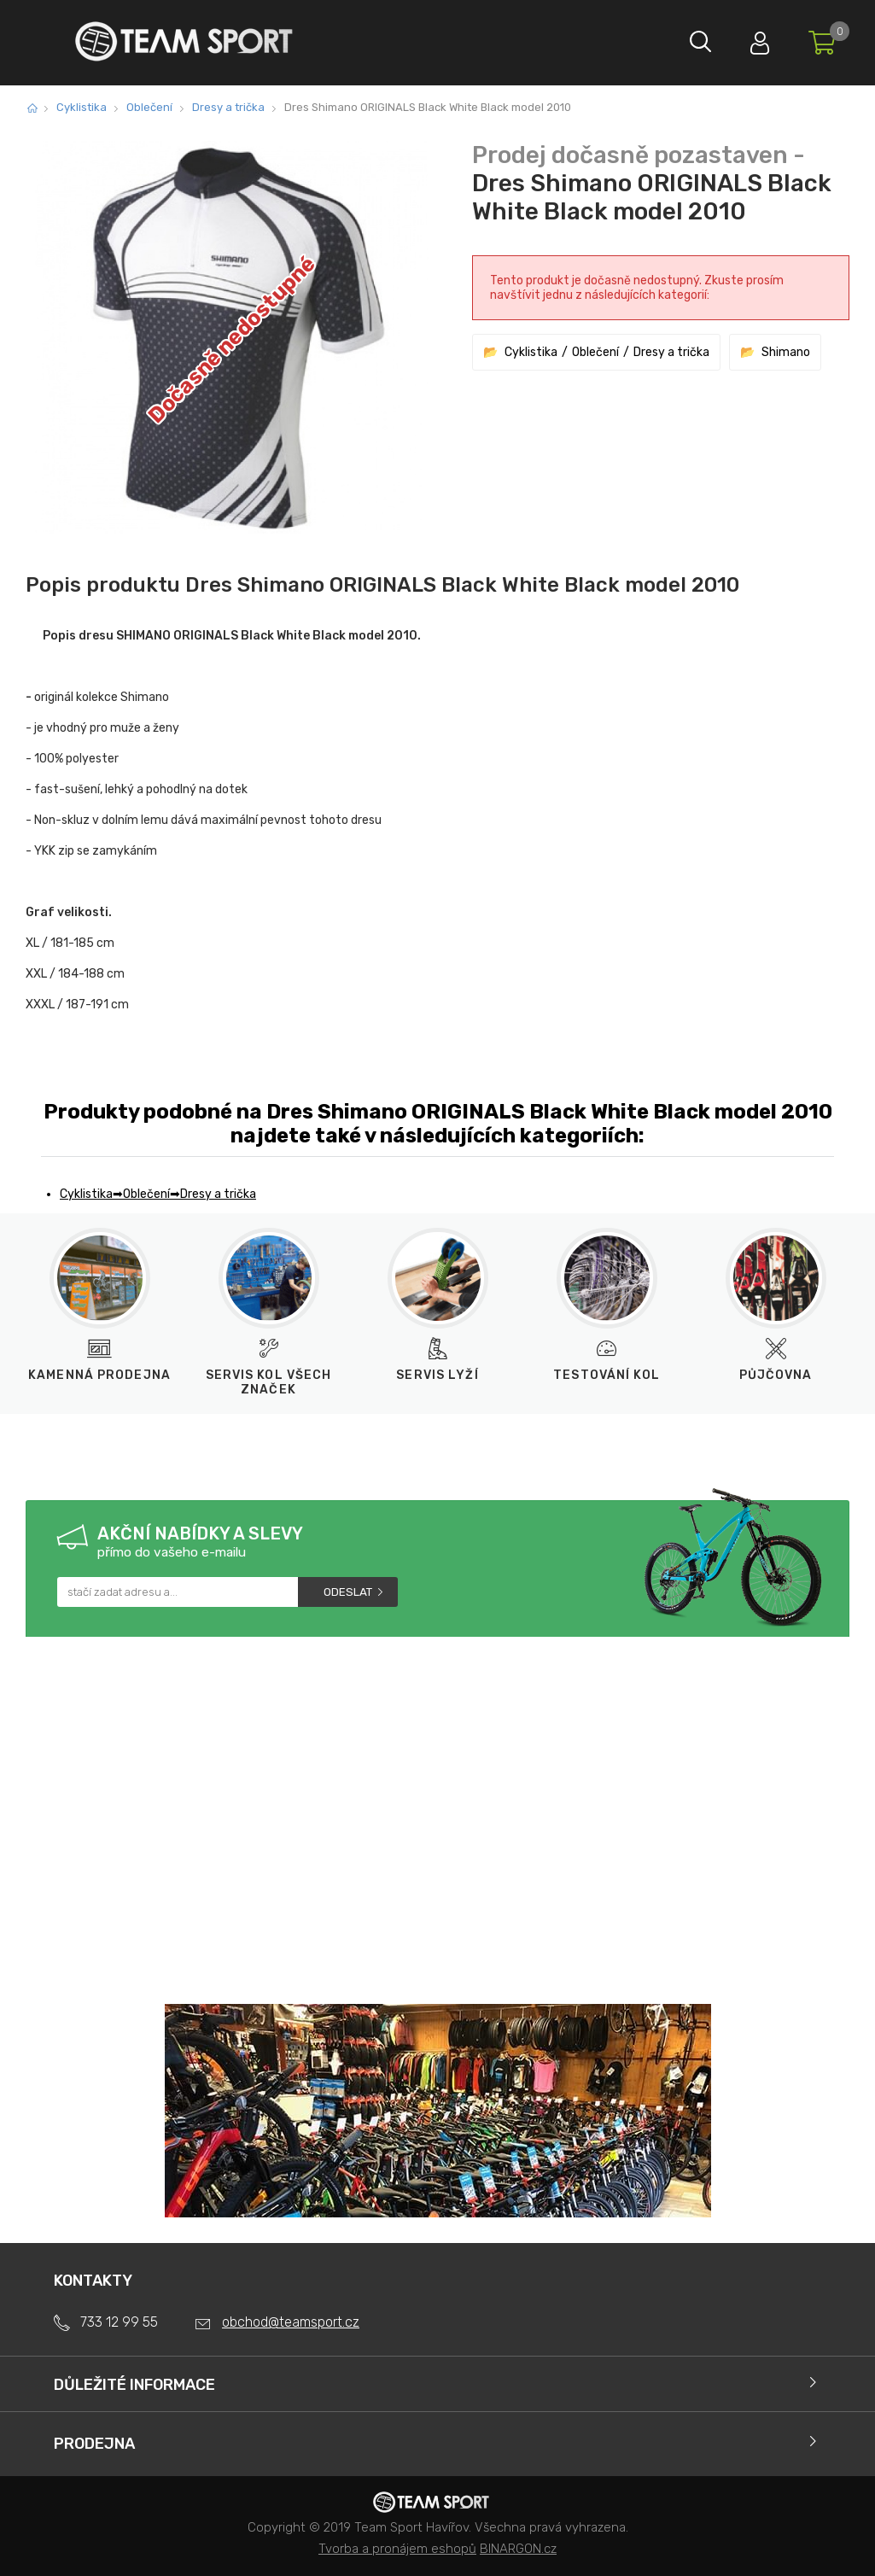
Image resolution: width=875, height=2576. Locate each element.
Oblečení (149, 107)
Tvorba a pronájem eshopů (397, 2548)
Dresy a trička (228, 107)
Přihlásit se (751, 38)
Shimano (785, 352)
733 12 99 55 (119, 2322)
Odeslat (348, 1592)
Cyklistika (81, 107)
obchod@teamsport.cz (290, 2322)
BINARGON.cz (518, 2548)
